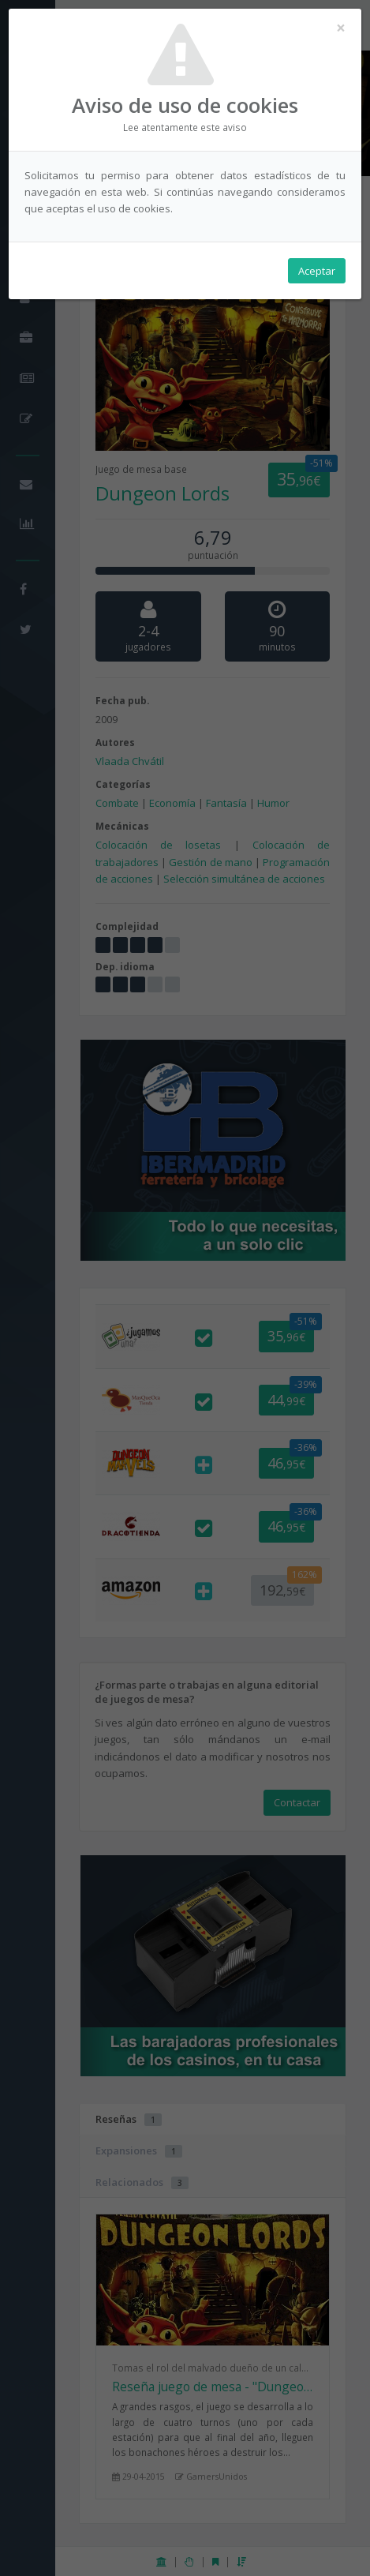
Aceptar (316, 271)
